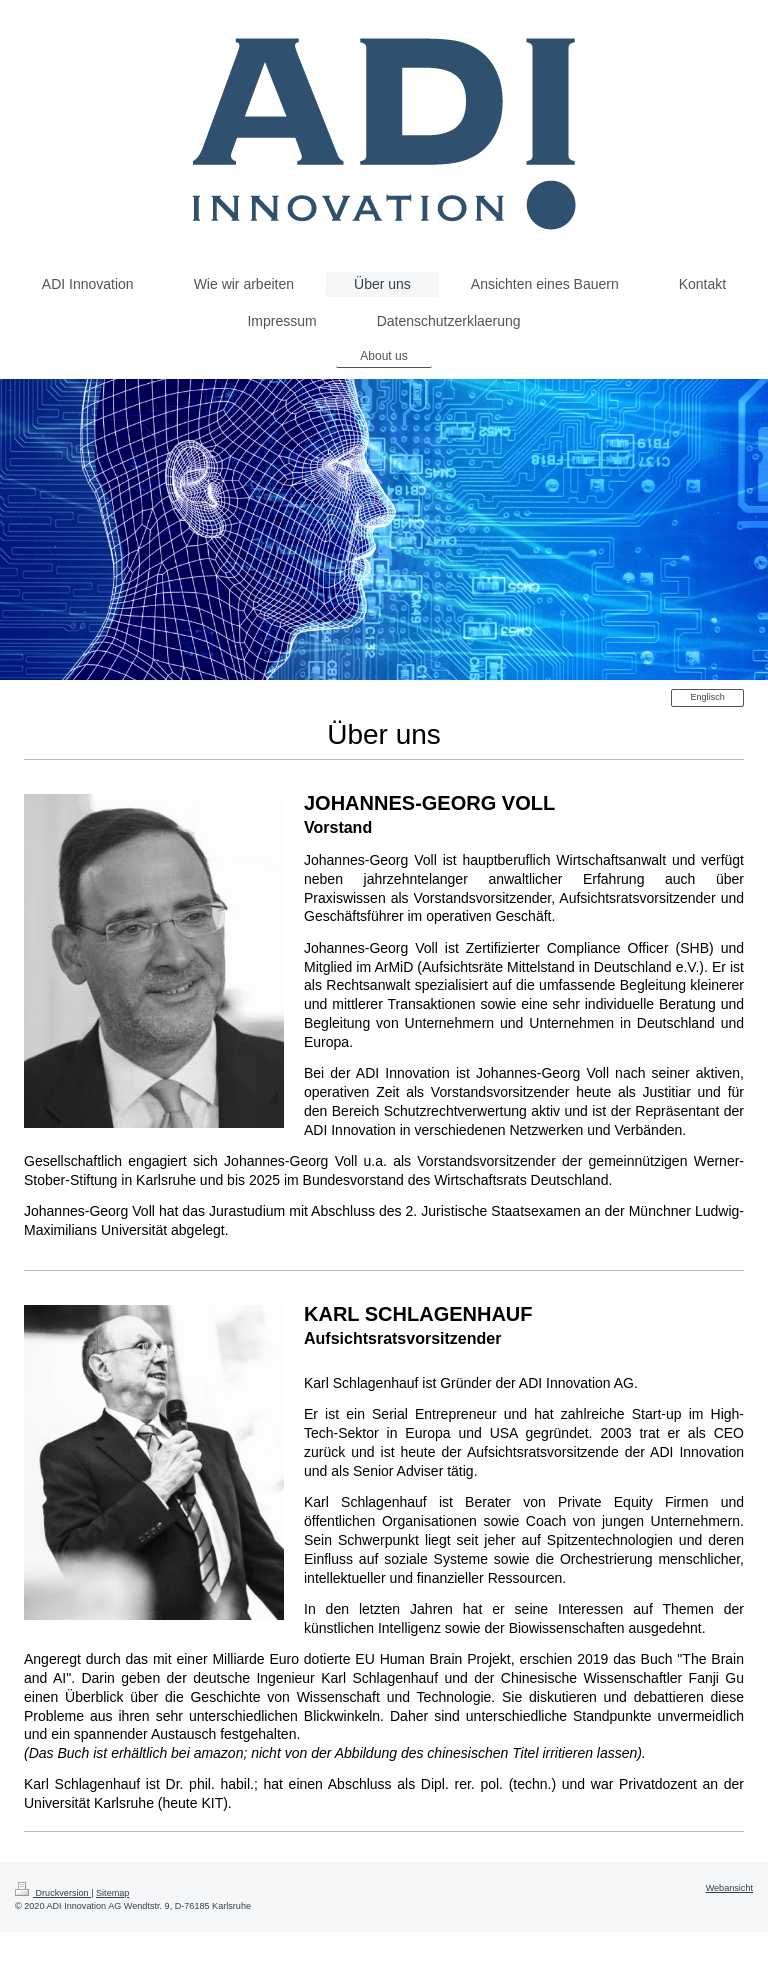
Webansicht (729, 1888)
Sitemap (112, 1893)
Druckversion (53, 1893)
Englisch (707, 697)
